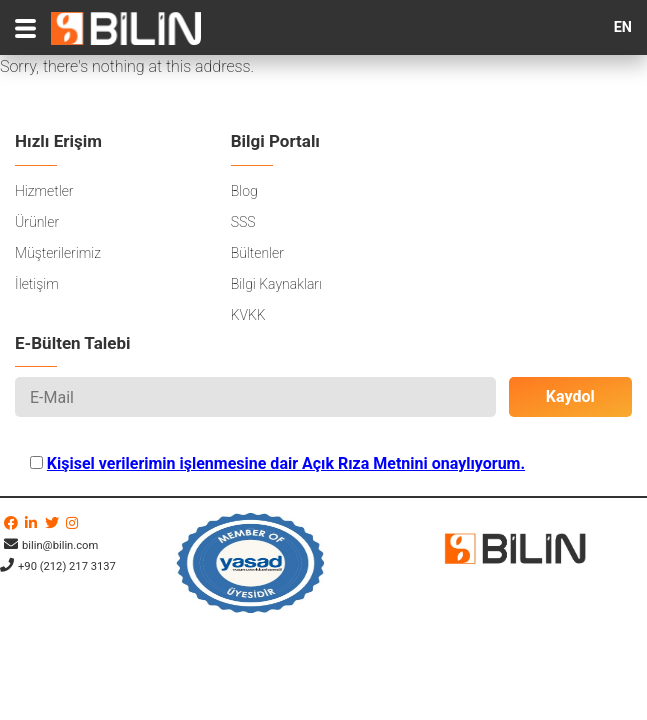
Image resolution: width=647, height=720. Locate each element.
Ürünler (37, 222)
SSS (243, 222)
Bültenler (257, 253)
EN (623, 27)
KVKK (248, 315)
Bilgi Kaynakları (276, 284)
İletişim (37, 284)
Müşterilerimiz (58, 253)
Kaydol (570, 396)
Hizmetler (44, 191)
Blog (244, 191)
